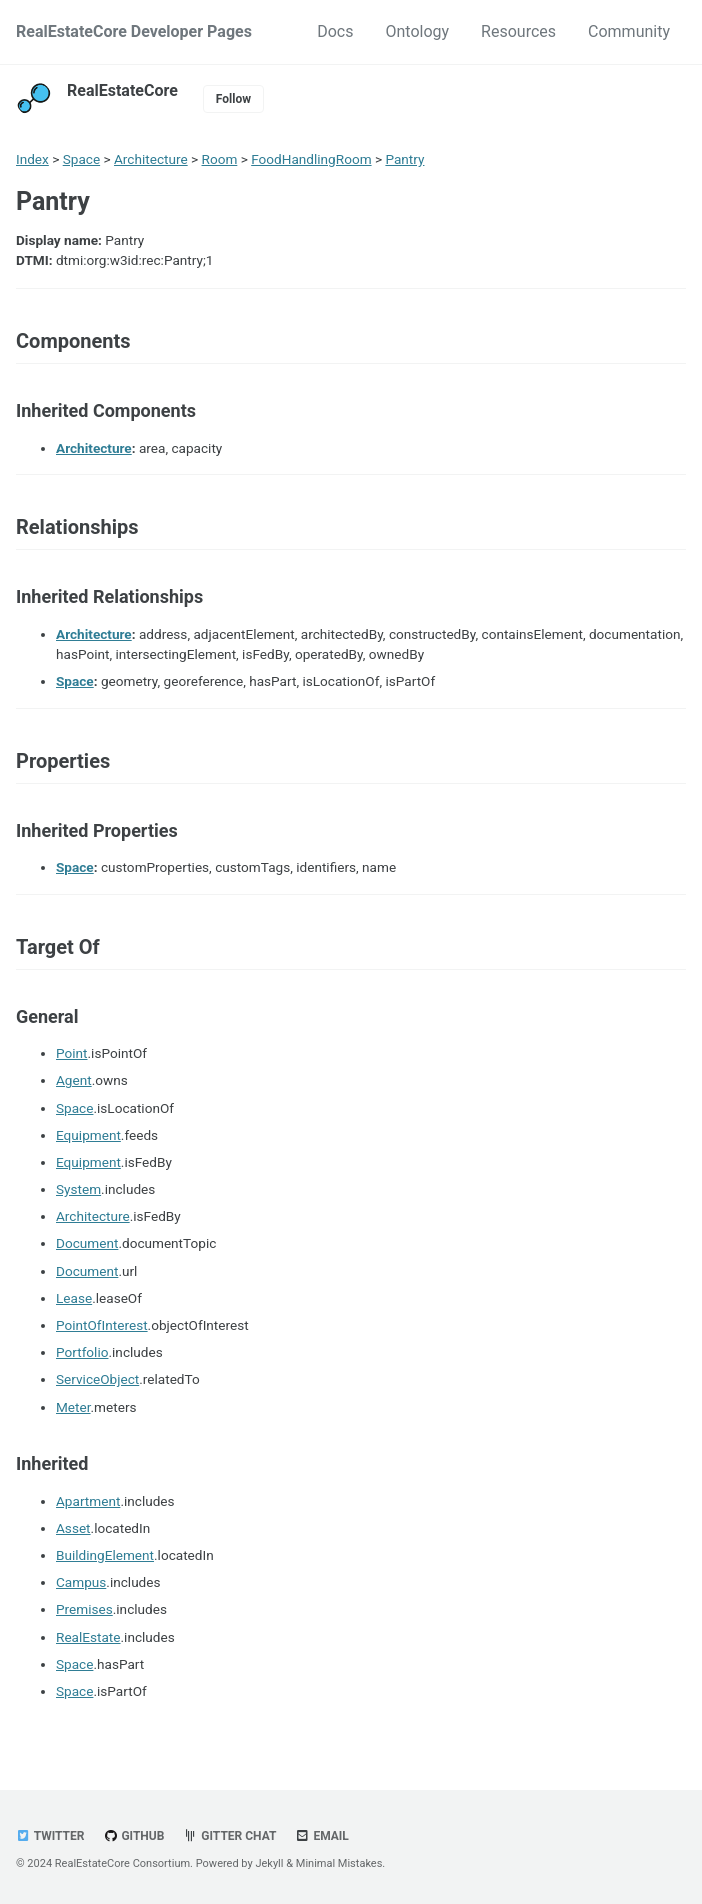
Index (32, 159)
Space (81, 159)
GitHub (133, 1836)
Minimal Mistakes (339, 1863)
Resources (518, 31)
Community (629, 31)
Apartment (88, 1501)
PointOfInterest (102, 1325)
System (78, 1189)
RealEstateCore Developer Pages (134, 31)
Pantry (404, 159)
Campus (81, 1582)
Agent (74, 1080)
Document (87, 1243)
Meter (73, 1407)
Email (321, 1836)
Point (72, 1053)
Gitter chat (229, 1836)
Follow (233, 99)
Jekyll (269, 1863)
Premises (84, 1609)
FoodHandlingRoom (311, 159)
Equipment (88, 1135)
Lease (74, 1298)
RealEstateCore (122, 90)
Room (220, 159)
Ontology (417, 31)
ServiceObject (97, 1379)
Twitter (50, 1836)
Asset (73, 1528)
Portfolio (82, 1352)
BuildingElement (105, 1555)
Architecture (151, 159)
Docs (335, 31)
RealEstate (88, 1637)
